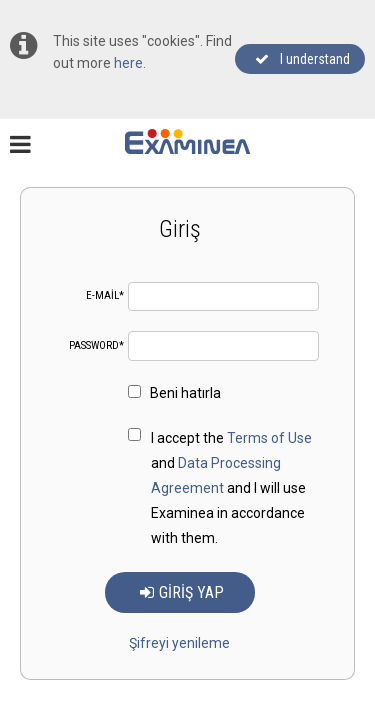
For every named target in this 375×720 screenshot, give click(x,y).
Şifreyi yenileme (179, 643)
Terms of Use (269, 438)
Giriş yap (182, 592)
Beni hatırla (174, 393)
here (128, 63)
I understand (302, 59)
